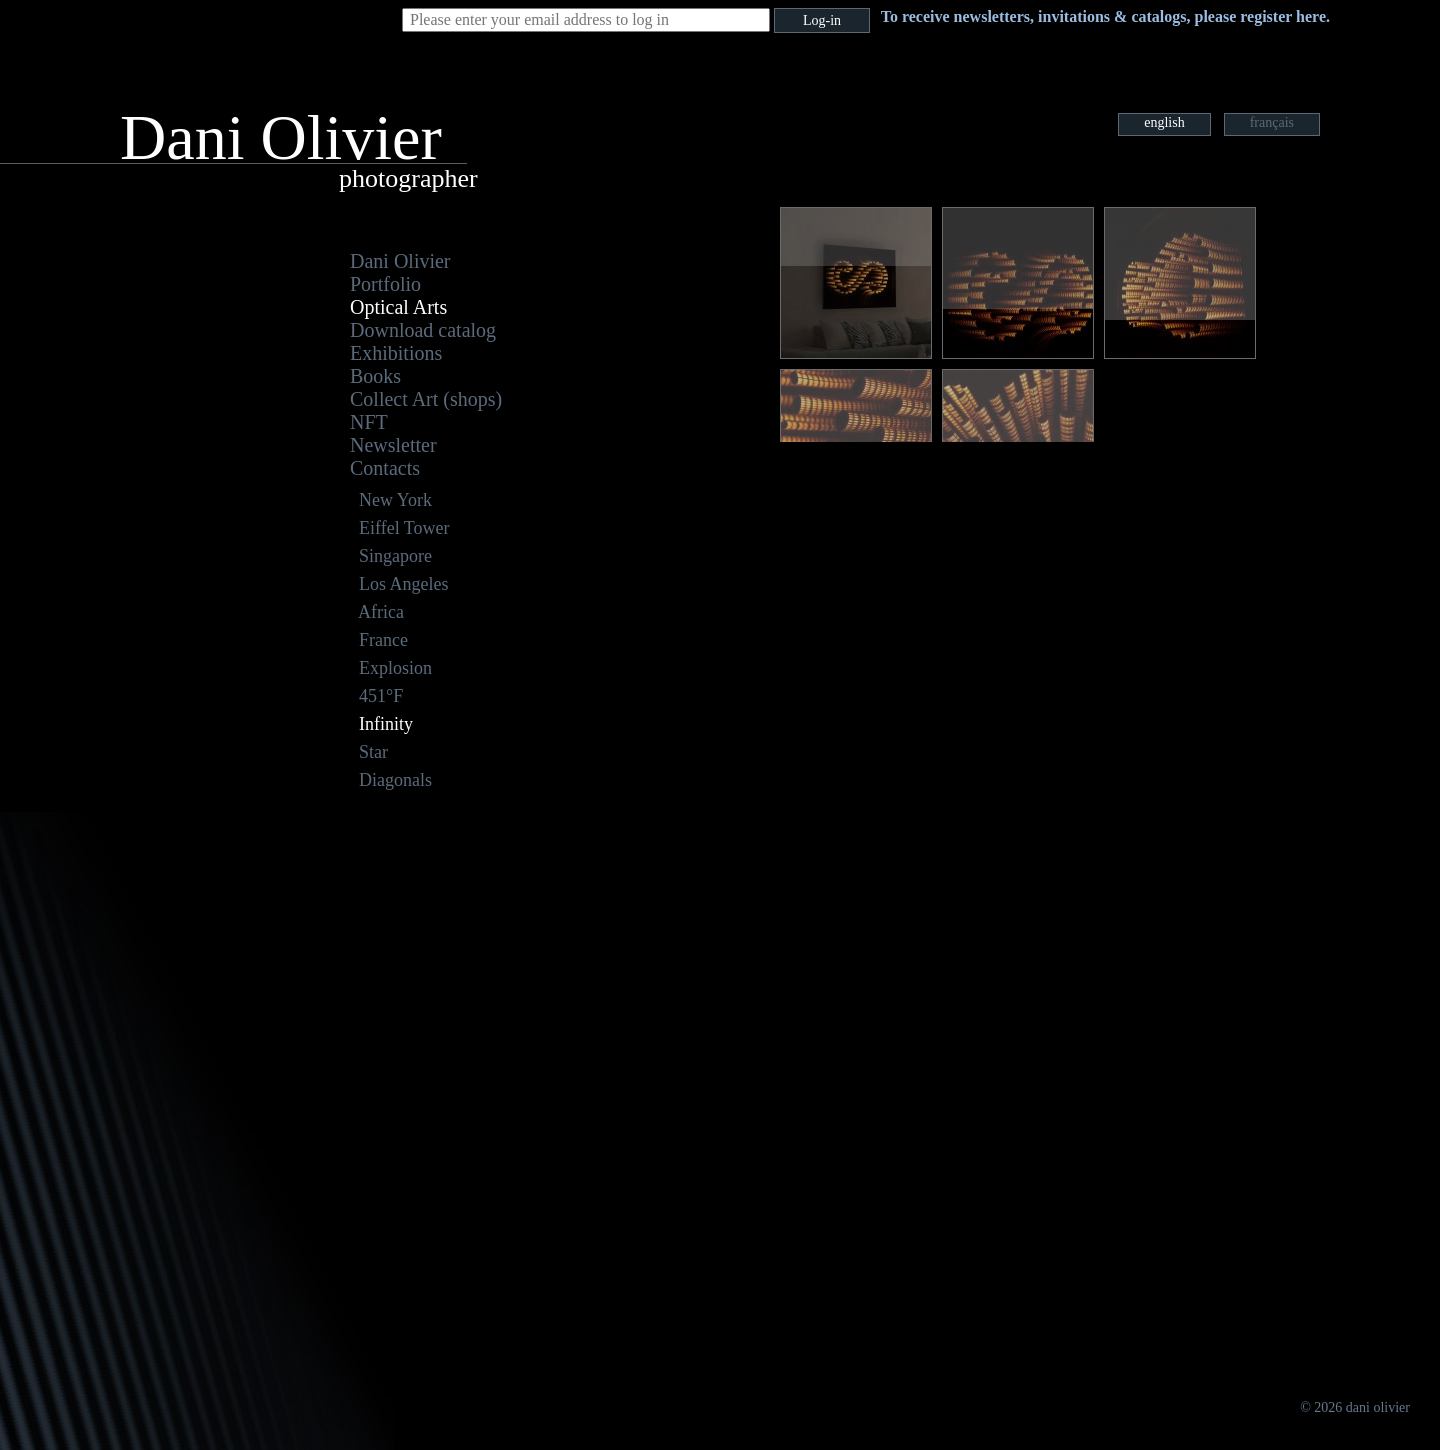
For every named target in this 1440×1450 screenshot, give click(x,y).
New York (395, 500)
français (1272, 122)
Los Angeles (404, 584)
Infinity (386, 724)
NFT (369, 422)
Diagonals (395, 780)
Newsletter (393, 445)
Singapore (395, 556)
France (383, 640)
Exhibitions (396, 353)
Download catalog (423, 330)
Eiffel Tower (404, 528)
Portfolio (385, 284)
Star (373, 752)
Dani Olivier (400, 261)
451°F (381, 696)
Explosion (395, 668)
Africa (381, 612)
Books (375, 376)
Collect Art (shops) (426, 399)
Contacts (385, 468)
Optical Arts (398, 307)
